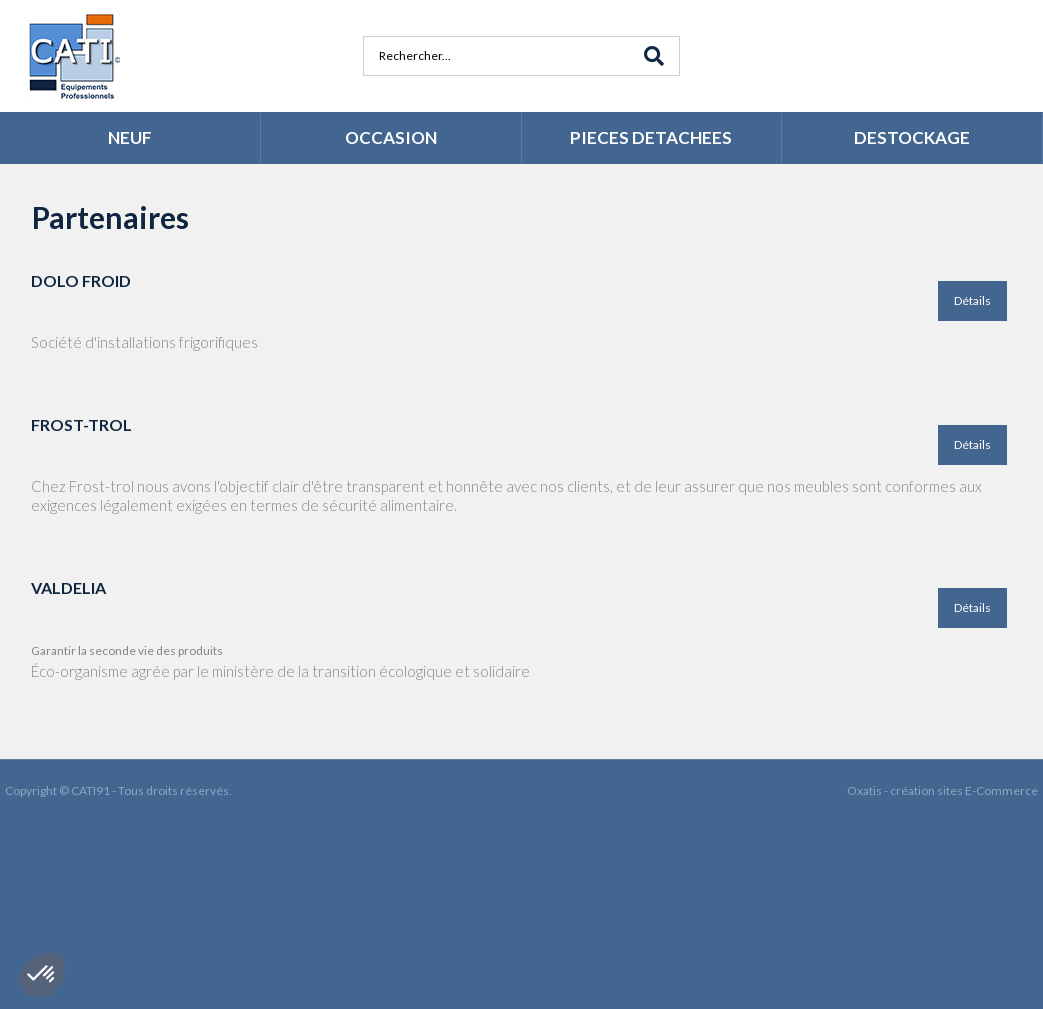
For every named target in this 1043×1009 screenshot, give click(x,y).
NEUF (130, 137)
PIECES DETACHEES (651, 137)
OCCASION (391, 137)
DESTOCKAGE (912, 137)
